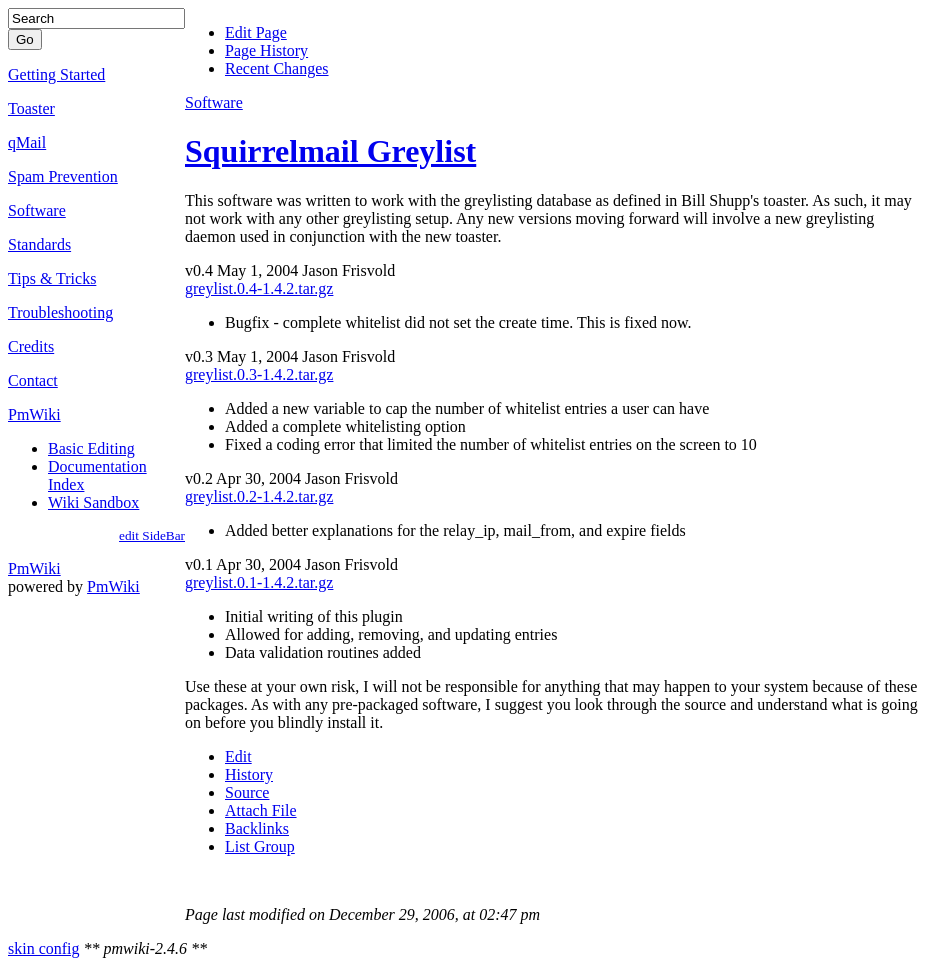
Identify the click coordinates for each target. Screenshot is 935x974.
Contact (33, 380)
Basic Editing (91, 448)
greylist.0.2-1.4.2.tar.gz (259, 496)
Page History (266, 50)
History (249, 774)
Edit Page (256, 32)
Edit (238, 756)
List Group (260, 846)
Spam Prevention (63, 176)
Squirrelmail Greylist (330, 151)
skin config (44, 948)
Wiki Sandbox (93, 502)
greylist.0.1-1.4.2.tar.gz (259, 582)
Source (247, 792)
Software (37, 210)
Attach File (261, 810)
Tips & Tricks (52, 278)
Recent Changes (277, 68)
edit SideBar (152, 535)
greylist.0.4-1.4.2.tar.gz (259, 288)
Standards (39, 244)
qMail (27, 142)
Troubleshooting (60, 312)
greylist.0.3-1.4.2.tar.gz (259, 374)
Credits (31, 346)
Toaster (31, 108)
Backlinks (257, 828)
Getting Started (56, 74)
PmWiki (34, 414)
